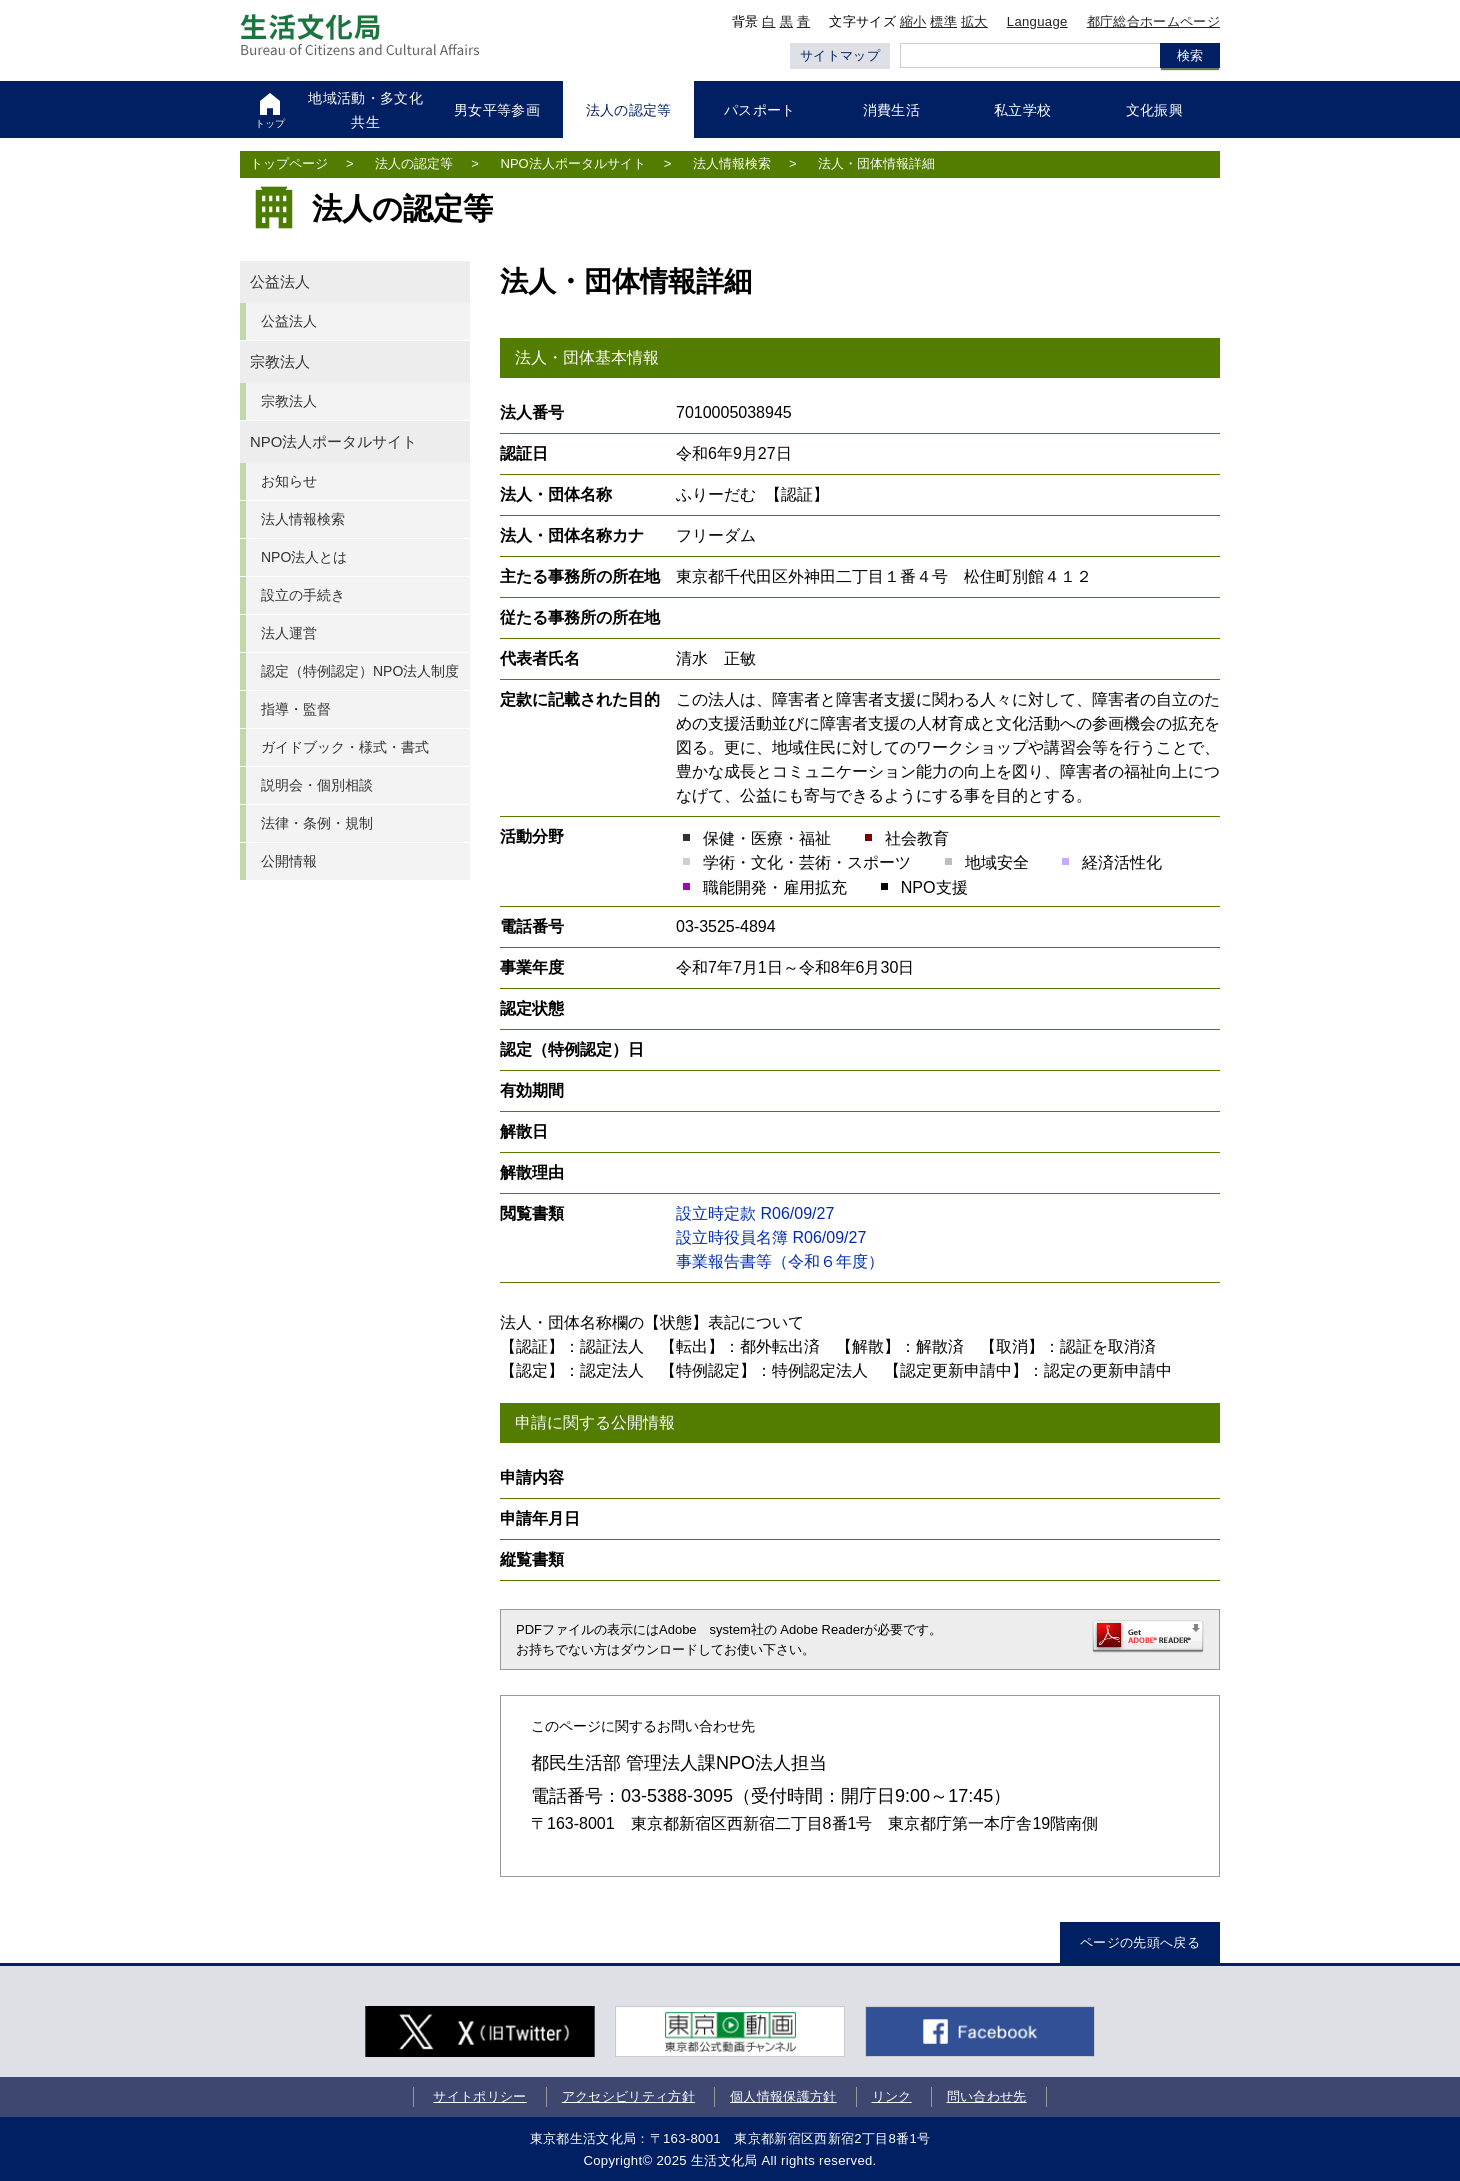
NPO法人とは (304, 557)
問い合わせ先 (987, 2096)
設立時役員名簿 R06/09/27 (771, 1237)
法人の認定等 (414, 163)
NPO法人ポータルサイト (573, 163)
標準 (943, 21)
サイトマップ (840, 55)
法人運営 (289, 633)
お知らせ (289, 481)
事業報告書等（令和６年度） (780, 1261)
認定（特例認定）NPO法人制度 (360, 671)
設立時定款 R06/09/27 (755, 1213)
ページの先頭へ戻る (1140, 1942)
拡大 (974, 21)
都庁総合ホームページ (1153, 21)
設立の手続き (303, 595)
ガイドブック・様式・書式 (345, 747)
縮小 (913, 21)
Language (1037, 21)
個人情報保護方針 (783, 2096)
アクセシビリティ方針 (628, 2096)
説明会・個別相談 (317, 785)
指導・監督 (296, 709)
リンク (892, 2096)
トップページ (289, 163)
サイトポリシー (479, 2096)
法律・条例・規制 (317, 823)
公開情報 (289, 861)
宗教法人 (280, 362)
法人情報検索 (732, 163)
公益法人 (280, 282)
